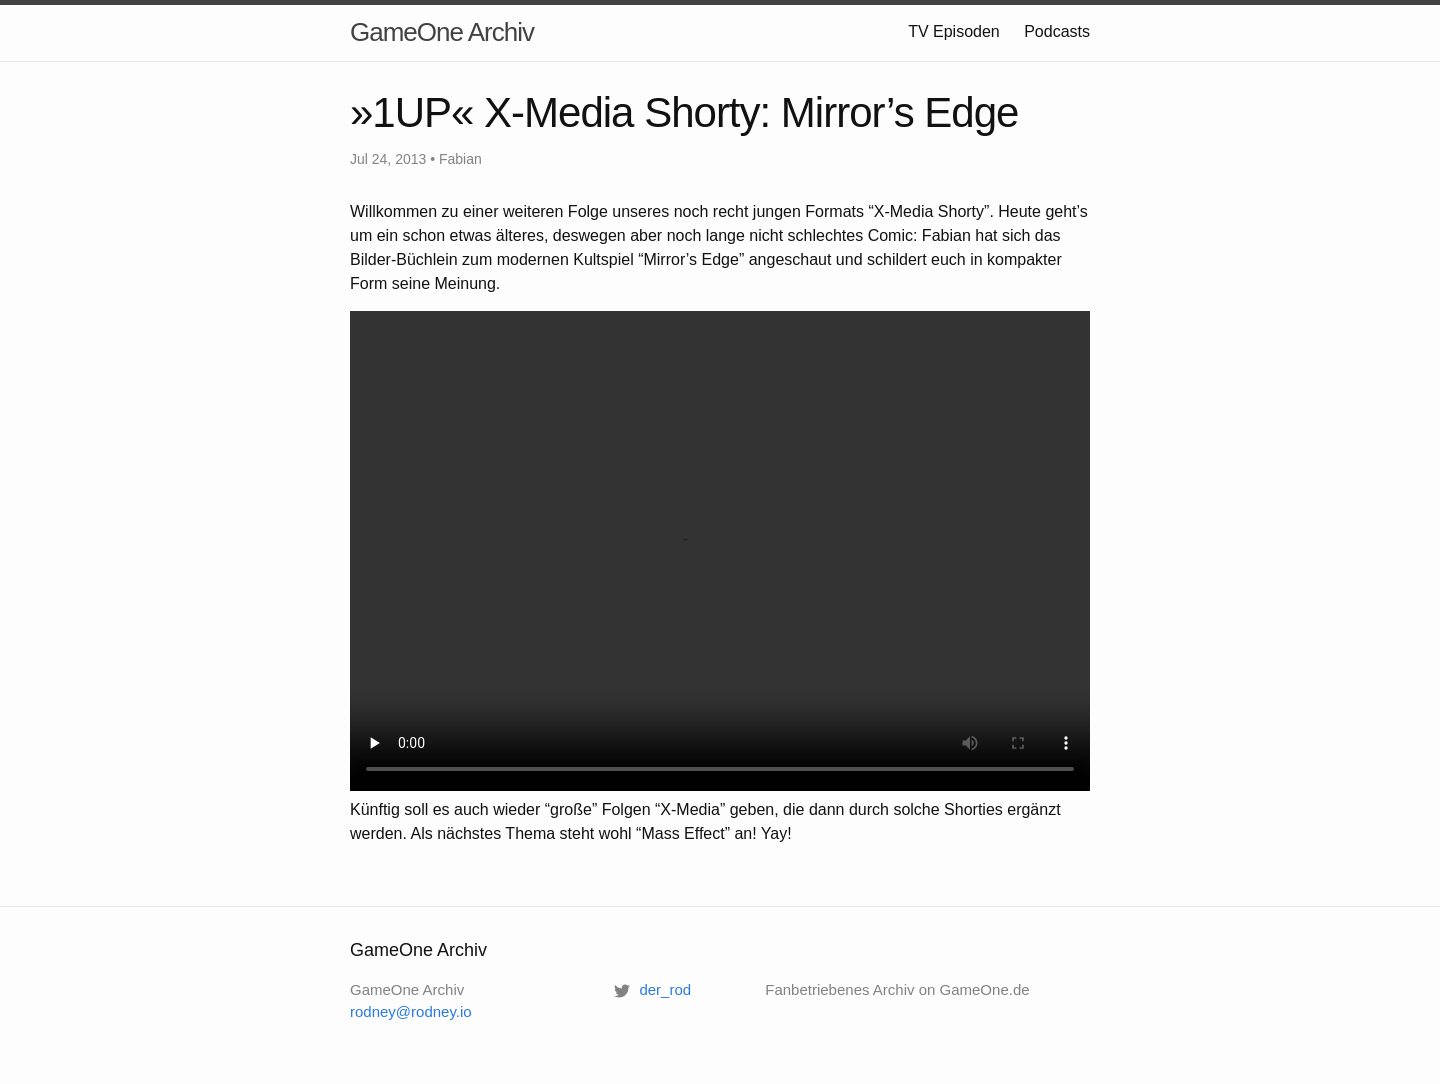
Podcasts (1057, 31)
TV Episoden (954, 31)
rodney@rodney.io (411, 1011)
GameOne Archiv (442, 32)
